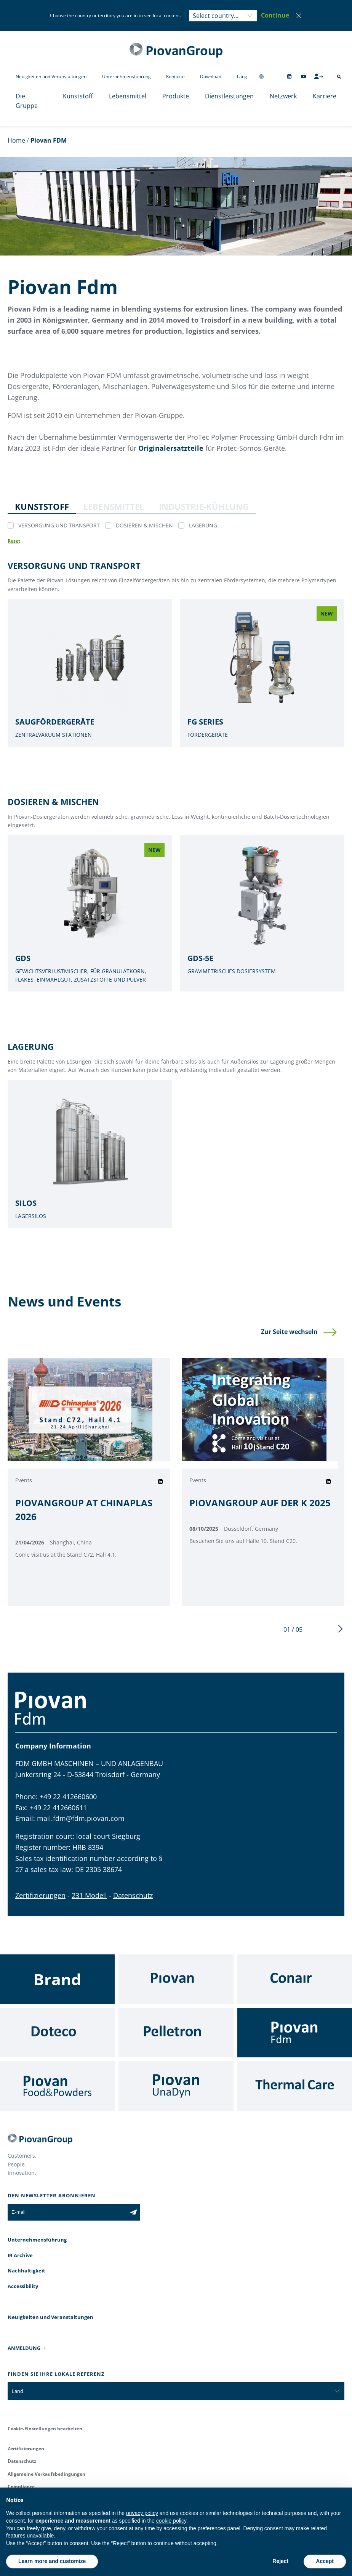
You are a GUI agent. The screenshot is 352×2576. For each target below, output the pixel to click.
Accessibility (23, 2286)
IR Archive (20, 2255)
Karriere (324, 96)
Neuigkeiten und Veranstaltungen (51, 76)
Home (16, 140)
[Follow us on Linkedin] (289, 76)
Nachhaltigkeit (26, 2270)
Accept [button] (325, 2561)
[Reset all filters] (14, 541)
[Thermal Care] (294, 2086)
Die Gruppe (27, 101)
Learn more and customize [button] (52, 2561)
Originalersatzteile (170, 448)
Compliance (21, 2486)
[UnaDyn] (175, 2086)
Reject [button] (280, 2561)
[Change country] (261, 76)
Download (210, 76)
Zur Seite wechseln (289, 1331)
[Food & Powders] (57, 2086)
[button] (275, 16)
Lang (242, 76)
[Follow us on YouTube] (303, 76)
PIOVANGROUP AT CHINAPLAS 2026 (83, 1509)
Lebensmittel (127, 96)
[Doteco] (57, 2032)
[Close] (298, 15)
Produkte (175, 96)
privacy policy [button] (142, 2513)
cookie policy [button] (171, 2521)
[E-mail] (67, 2212)
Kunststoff (78, 96)
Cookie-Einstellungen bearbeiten (45, 2428)
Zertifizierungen (40, 1895)
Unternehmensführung (126, 76)
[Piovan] (175, 1979)
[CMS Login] (318, 76)
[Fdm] (294, 2032)
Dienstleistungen (229, 96)
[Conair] (294, 1979)
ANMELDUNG (24, 2348)
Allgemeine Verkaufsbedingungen (46, 2474)
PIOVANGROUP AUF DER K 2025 (260, 1502)
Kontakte (175, 76)
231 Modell (89, 1895)
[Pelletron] (175, 2032)
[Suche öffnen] (339, 76)
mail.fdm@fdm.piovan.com (81, 1818)
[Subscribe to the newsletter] (133, 2212)
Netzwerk (283, 96)
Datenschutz (133, 1895)
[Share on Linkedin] (160, 1481)
